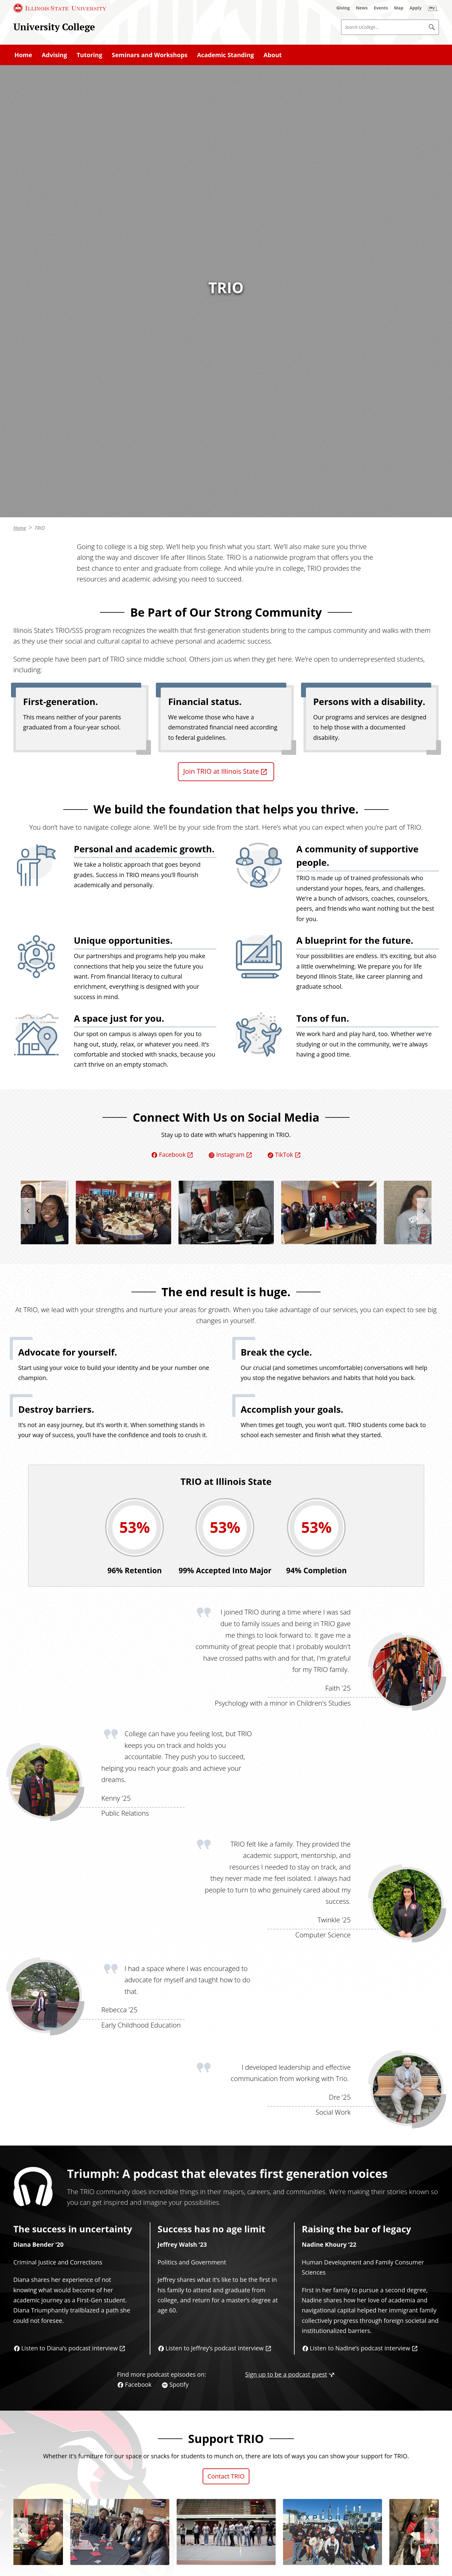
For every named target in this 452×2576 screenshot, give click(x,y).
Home (19, 256)
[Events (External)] (381, 8)
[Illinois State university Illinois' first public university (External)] (384, 2516)
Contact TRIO (226, 2205)
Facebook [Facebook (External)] (172, 883)
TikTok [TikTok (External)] (284, 883)
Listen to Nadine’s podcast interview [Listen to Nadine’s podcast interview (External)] (360, 2077)
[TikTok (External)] (59, 2534)
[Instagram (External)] (46, 2534)
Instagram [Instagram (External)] (230, 883)
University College (54, 26)
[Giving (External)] (343, 8)
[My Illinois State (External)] (433, 8)
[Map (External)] (399, 8)
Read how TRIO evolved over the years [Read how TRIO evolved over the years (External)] (66, 2452)
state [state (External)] (181, 2423)
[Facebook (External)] (32, 2534)
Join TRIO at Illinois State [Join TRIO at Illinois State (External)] (221, 499)
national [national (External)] (150, 2423)
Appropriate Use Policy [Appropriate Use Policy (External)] (376, 2564)
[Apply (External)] (415, 8)
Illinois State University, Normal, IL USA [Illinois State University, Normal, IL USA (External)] (69, 2564)
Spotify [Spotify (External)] (179, 2113)
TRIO (40, 256)
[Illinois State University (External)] (59, 8)
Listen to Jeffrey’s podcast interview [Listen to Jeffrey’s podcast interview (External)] (215, 2077)
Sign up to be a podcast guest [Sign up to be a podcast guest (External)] (286, 2103)
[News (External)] (362, 8)
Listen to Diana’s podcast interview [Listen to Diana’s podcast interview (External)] (69, 2077)
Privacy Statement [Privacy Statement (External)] (315, 2564)
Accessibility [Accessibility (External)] (431, 2564)
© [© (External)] (9, 2564)
